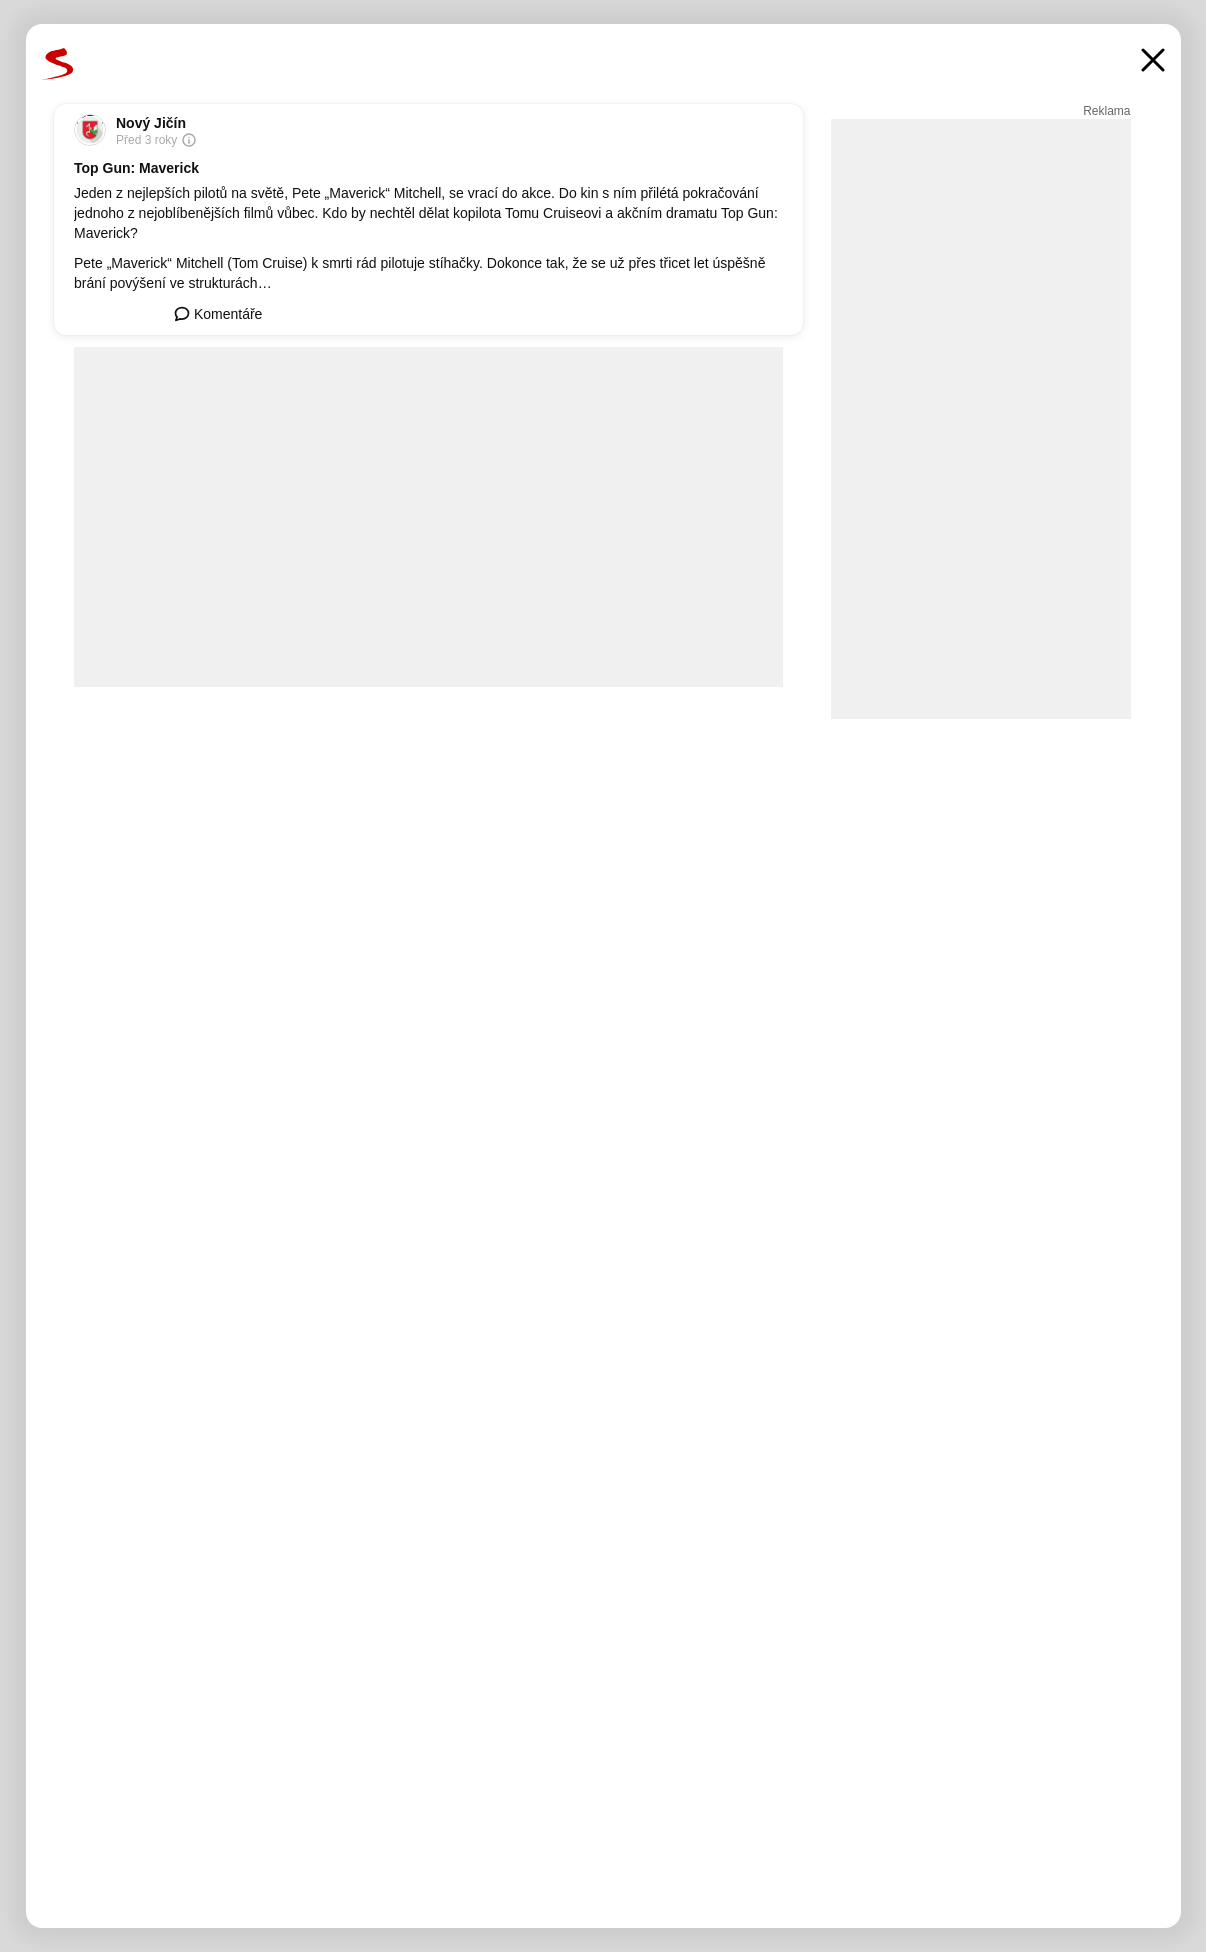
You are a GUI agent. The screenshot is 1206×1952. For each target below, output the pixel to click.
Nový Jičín (151, 123)
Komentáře (218, 314)
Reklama (1106, 111)
